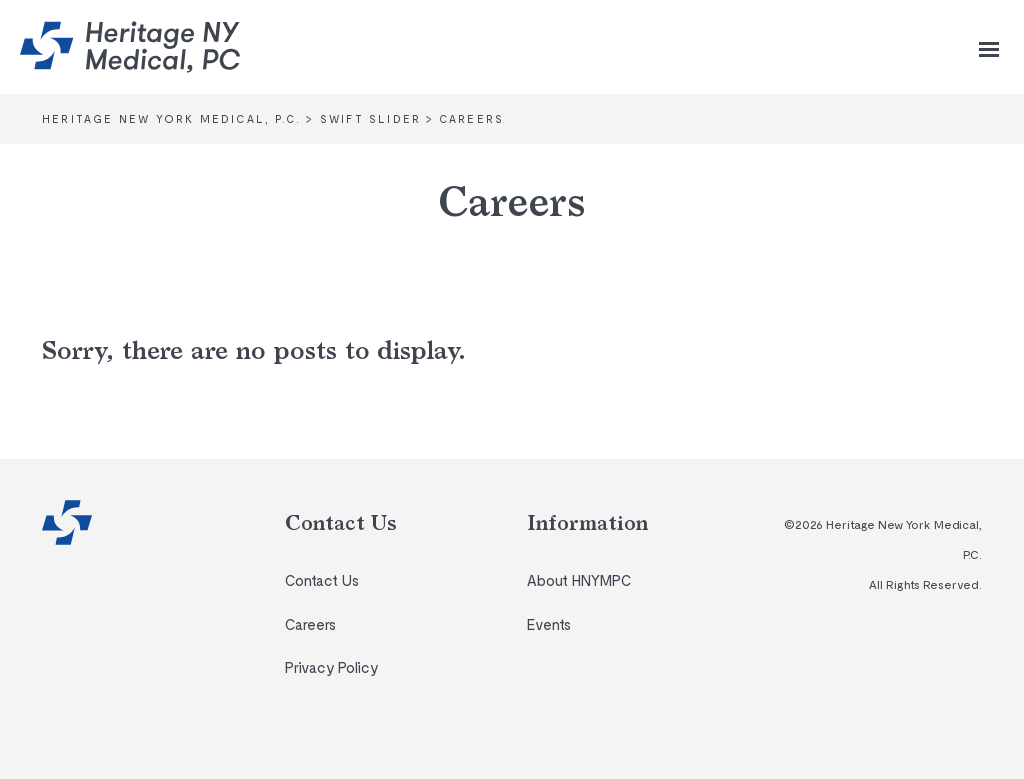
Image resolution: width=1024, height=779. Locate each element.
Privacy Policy (332, 667)
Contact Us (322, 580)
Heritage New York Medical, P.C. (67, 522)
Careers (310, 624)
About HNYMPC (579, 580)
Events (549, 624)
